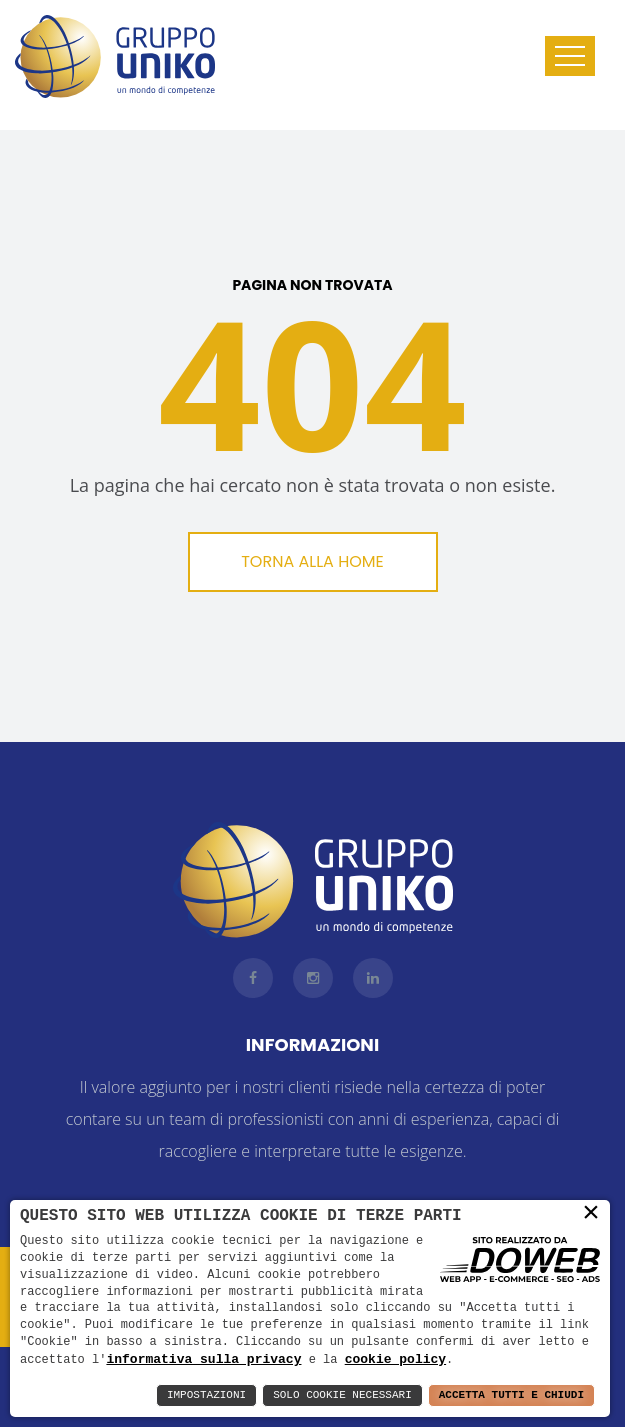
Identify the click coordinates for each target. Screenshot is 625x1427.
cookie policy (395, 1359)
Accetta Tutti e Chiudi (511, 1395)
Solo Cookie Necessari (342, 1395)
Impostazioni (206, 1395)
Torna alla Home (312, 561)
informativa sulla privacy (203, 1359)
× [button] (591, 1213)
